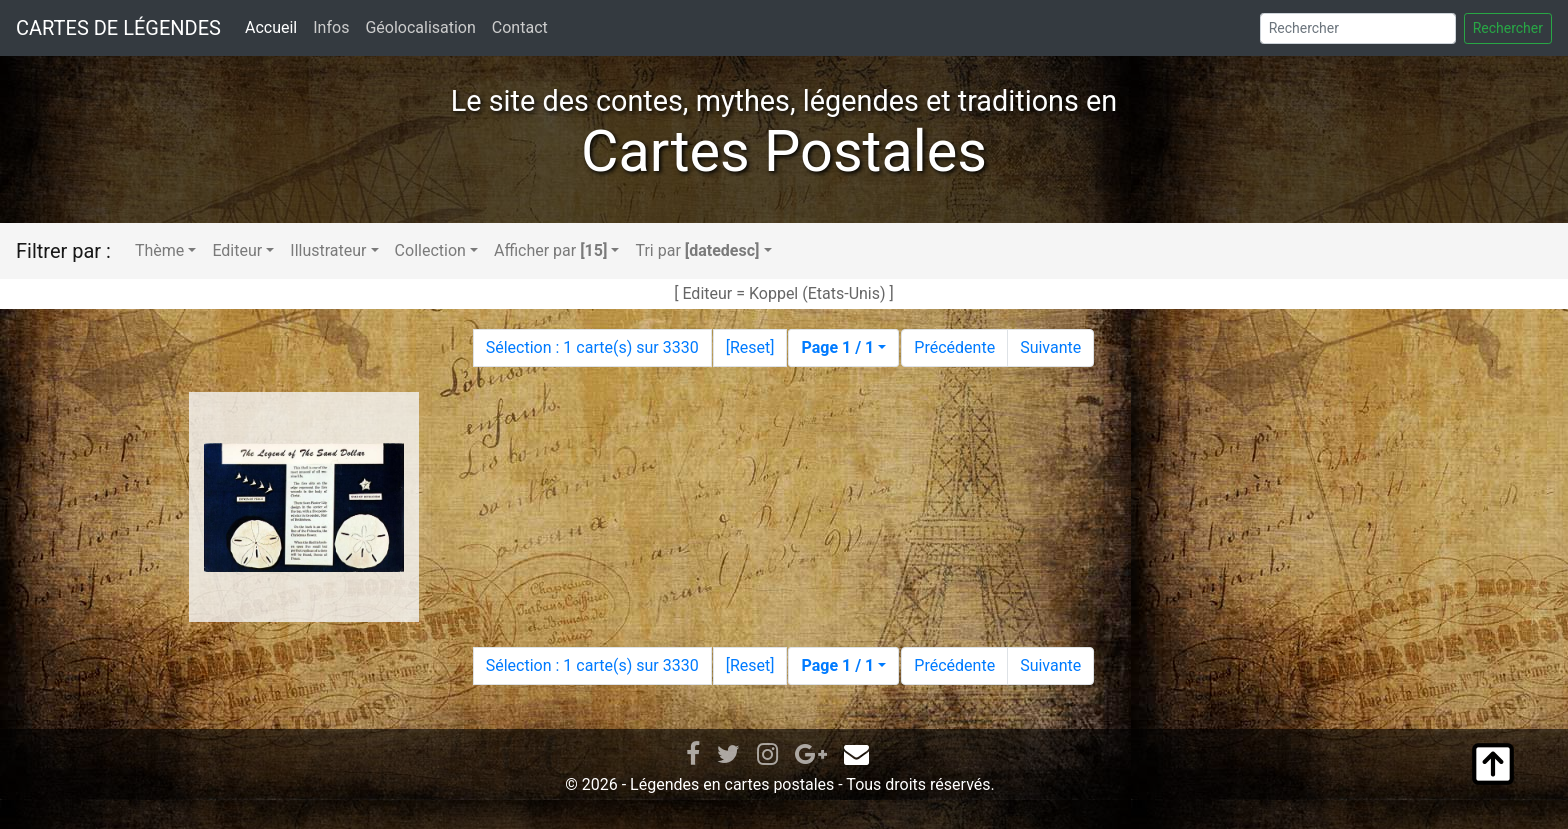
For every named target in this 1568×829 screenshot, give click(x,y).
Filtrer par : (63, 251)
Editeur (237, 250)
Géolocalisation (420, 27)
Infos (331, 27)
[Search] (1358, 28)
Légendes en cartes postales (732, 784)
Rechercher (1508, 28)
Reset (750, 347)
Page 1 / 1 (837, 347)
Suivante (1050, 347)
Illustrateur (328, 250)
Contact (520, 27)
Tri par (697, 250)
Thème (159, 250)
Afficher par (550, 250)
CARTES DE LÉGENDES (118, 28)
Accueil (271, 27)
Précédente (954, 347)
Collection (430, 250)
